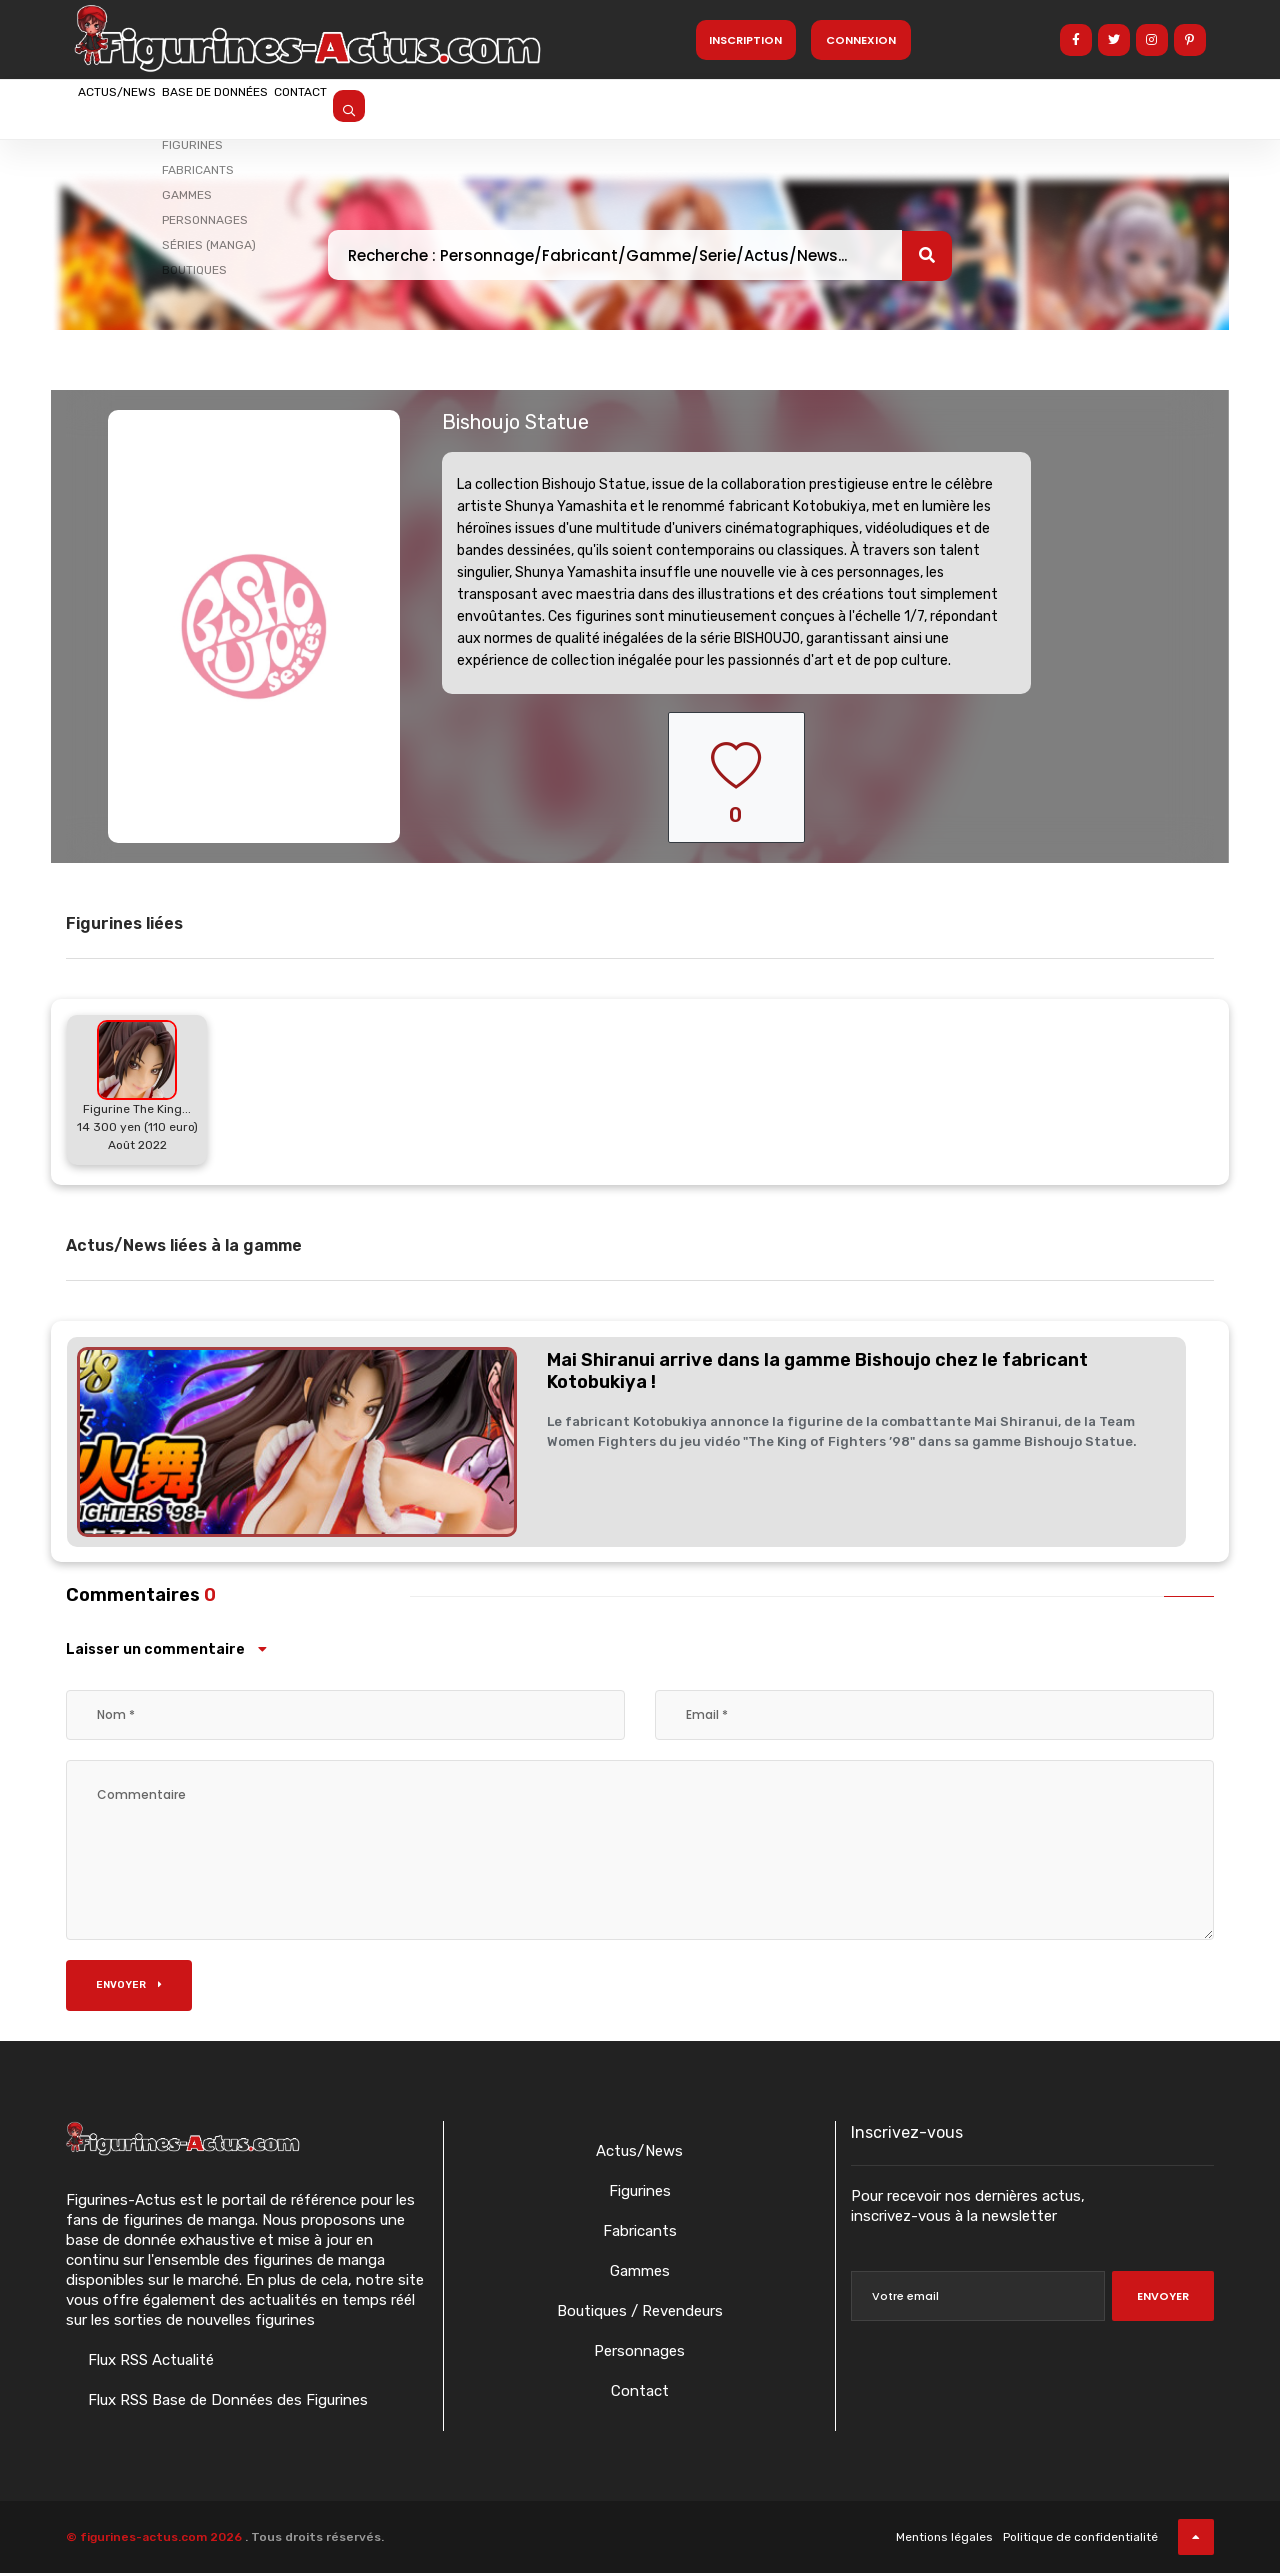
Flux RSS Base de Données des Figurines (226, 2400)
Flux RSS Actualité (149, 2360)
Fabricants (640, 2231)
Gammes (640, 2271)
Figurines (640, 2191)
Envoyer (129, 1985)
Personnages (639, 2351)
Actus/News (141, 107)
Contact (422, 107)
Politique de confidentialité (1080, 2537)
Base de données (289, 107)
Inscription (745, 40)
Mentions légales (944, 2537)
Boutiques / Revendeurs (640, 2311)
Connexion (861, 40)
